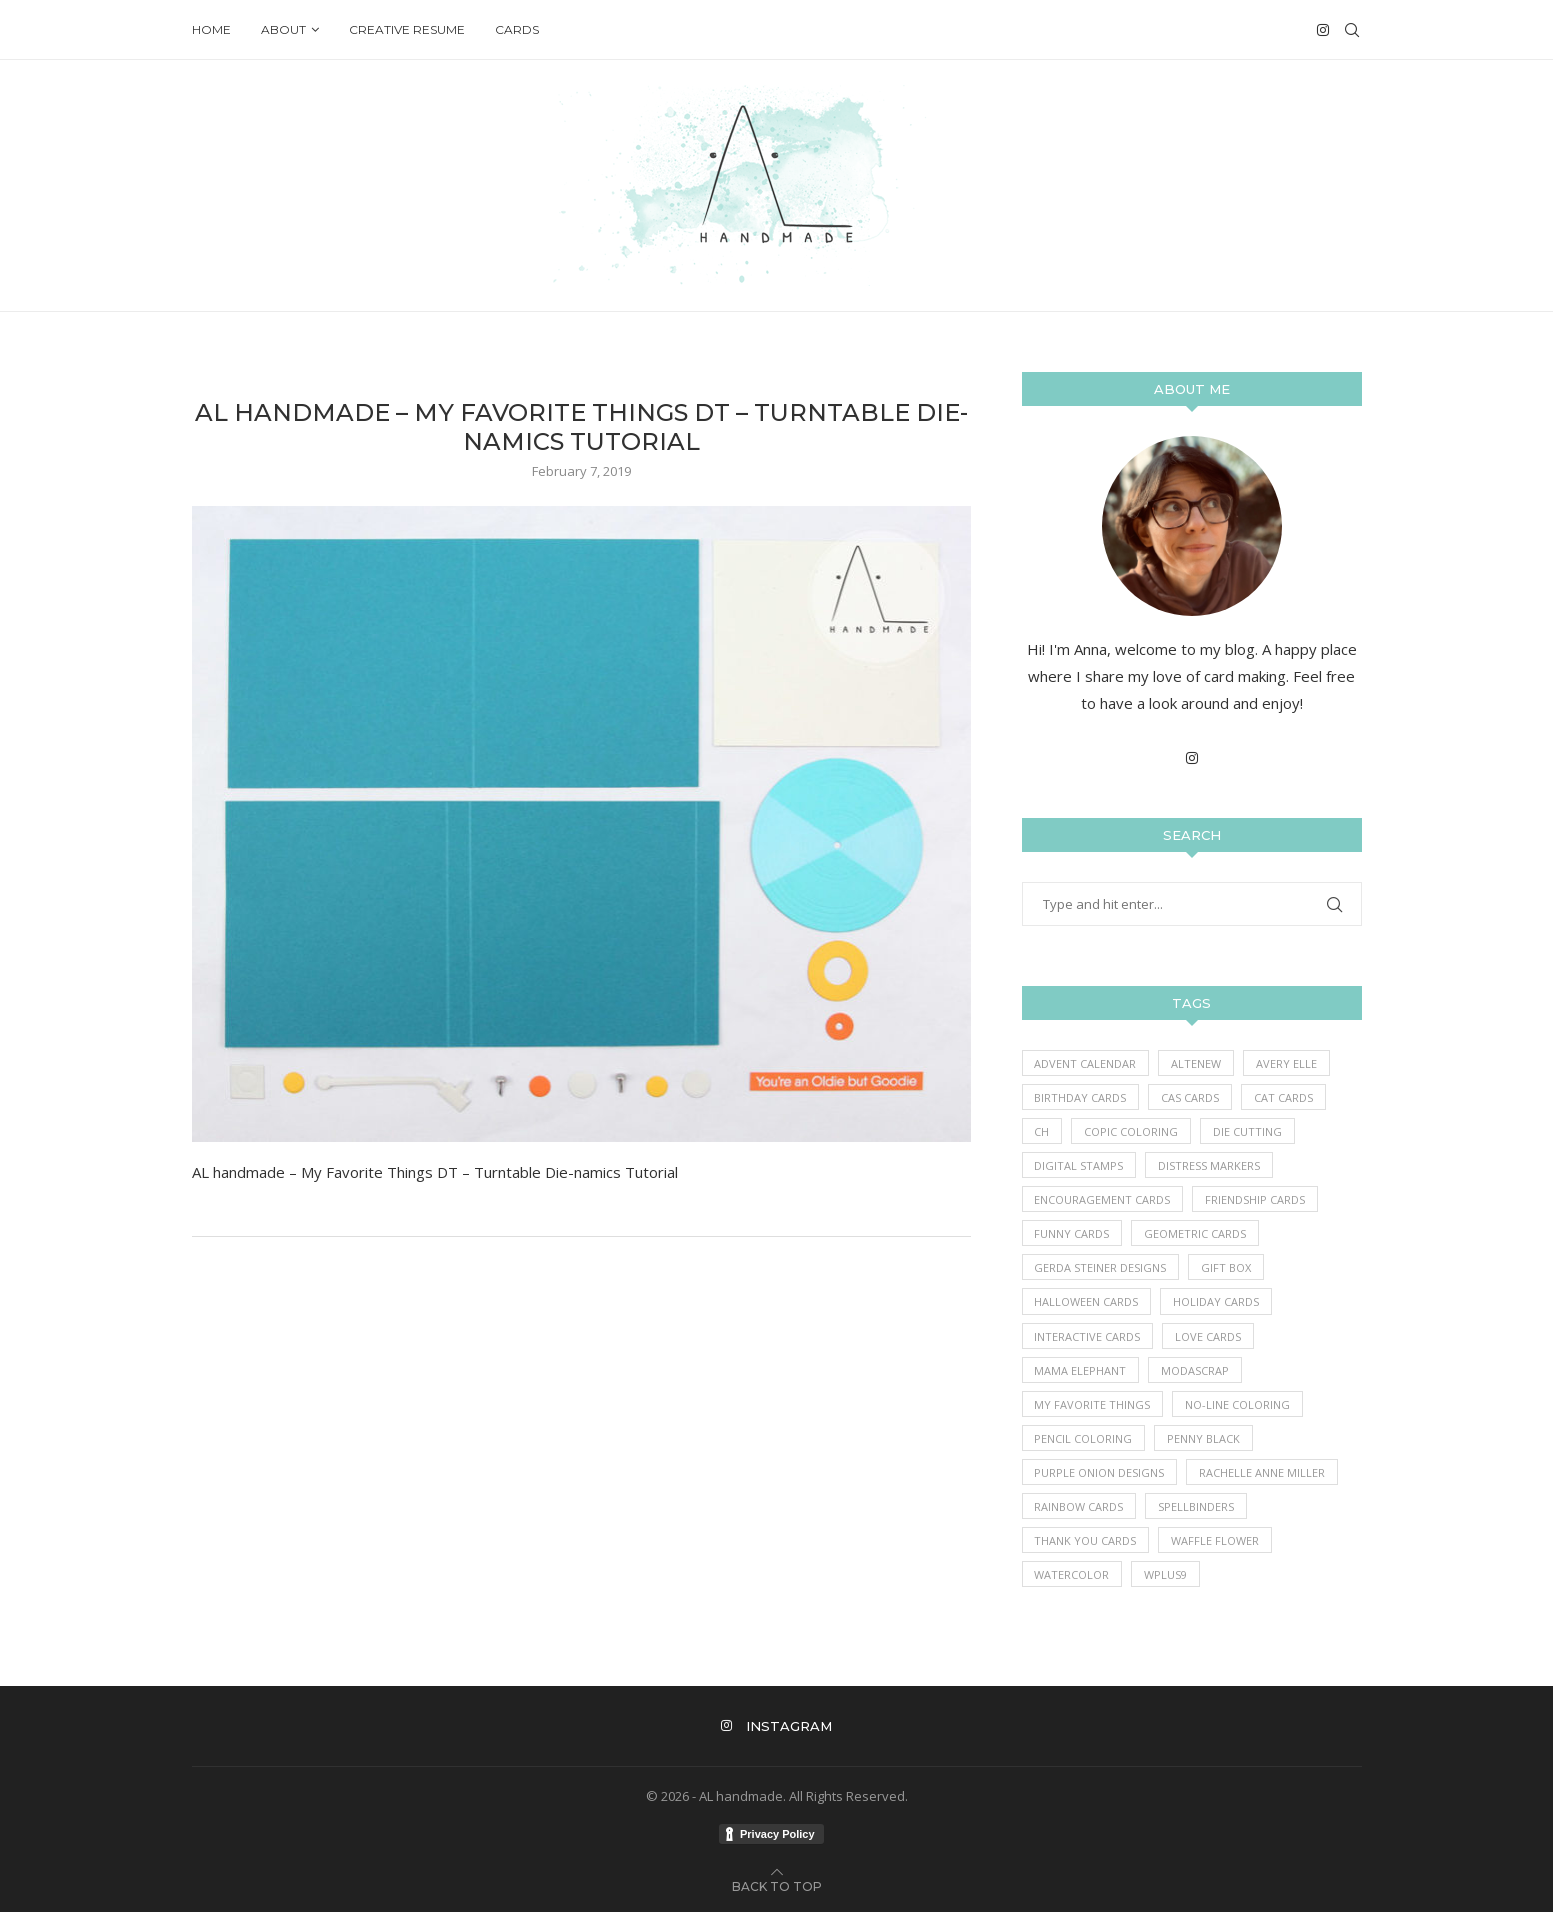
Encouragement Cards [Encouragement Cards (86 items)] (1103, 1199)
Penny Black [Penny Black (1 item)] (1204, 1439)
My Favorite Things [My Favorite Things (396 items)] (1093, 1405)
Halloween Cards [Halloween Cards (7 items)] (1087, 1302)
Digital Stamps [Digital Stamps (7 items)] (1079, 1165)
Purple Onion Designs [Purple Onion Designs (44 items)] (1100, 1473)
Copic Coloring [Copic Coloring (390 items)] (1132, 1131)
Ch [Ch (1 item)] (1042, 1131)
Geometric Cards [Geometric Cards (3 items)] (1196, 1234)
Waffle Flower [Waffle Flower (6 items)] (1216, 1541)
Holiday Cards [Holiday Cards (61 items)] (1217, 1302)
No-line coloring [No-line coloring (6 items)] (1238, 1405)
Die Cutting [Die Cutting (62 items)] (1248, 1131)
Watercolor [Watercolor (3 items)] (1072, 1575)
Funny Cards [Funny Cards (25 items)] (1072, 1234)
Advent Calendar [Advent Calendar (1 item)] (1086, 1063)
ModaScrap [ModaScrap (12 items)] (1196, 1370)
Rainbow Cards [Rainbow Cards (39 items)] (1079, 1507)
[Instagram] (1323, 30)
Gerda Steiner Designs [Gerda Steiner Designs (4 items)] (1101, 1268)
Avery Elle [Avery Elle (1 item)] (1287, 1063)
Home (211, 29)
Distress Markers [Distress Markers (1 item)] (1210, 1165)
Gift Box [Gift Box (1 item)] (1227, 1268)
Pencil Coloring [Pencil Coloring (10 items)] (1084, 1439)
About (283, 29)
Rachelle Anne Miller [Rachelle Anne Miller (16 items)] (1263, 1473)
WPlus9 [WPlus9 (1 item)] (1166, 1575)
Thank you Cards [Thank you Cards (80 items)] (1086, 1541)
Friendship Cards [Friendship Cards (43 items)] (1256, 1199)
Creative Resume (407, 29)
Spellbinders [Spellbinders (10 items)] (1197, 1507)
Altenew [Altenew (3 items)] (1197, 1063)
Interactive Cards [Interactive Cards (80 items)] (1088, 1336)
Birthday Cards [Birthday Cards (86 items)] (1081, 1097)
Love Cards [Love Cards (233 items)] (1209, 1336)
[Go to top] (777, 1886)
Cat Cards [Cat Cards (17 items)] (1284, 1097)
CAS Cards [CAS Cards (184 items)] (1191, 1097)
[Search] (1352, 30)
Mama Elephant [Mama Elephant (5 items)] (1081, 1370)
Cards (517, 29)
